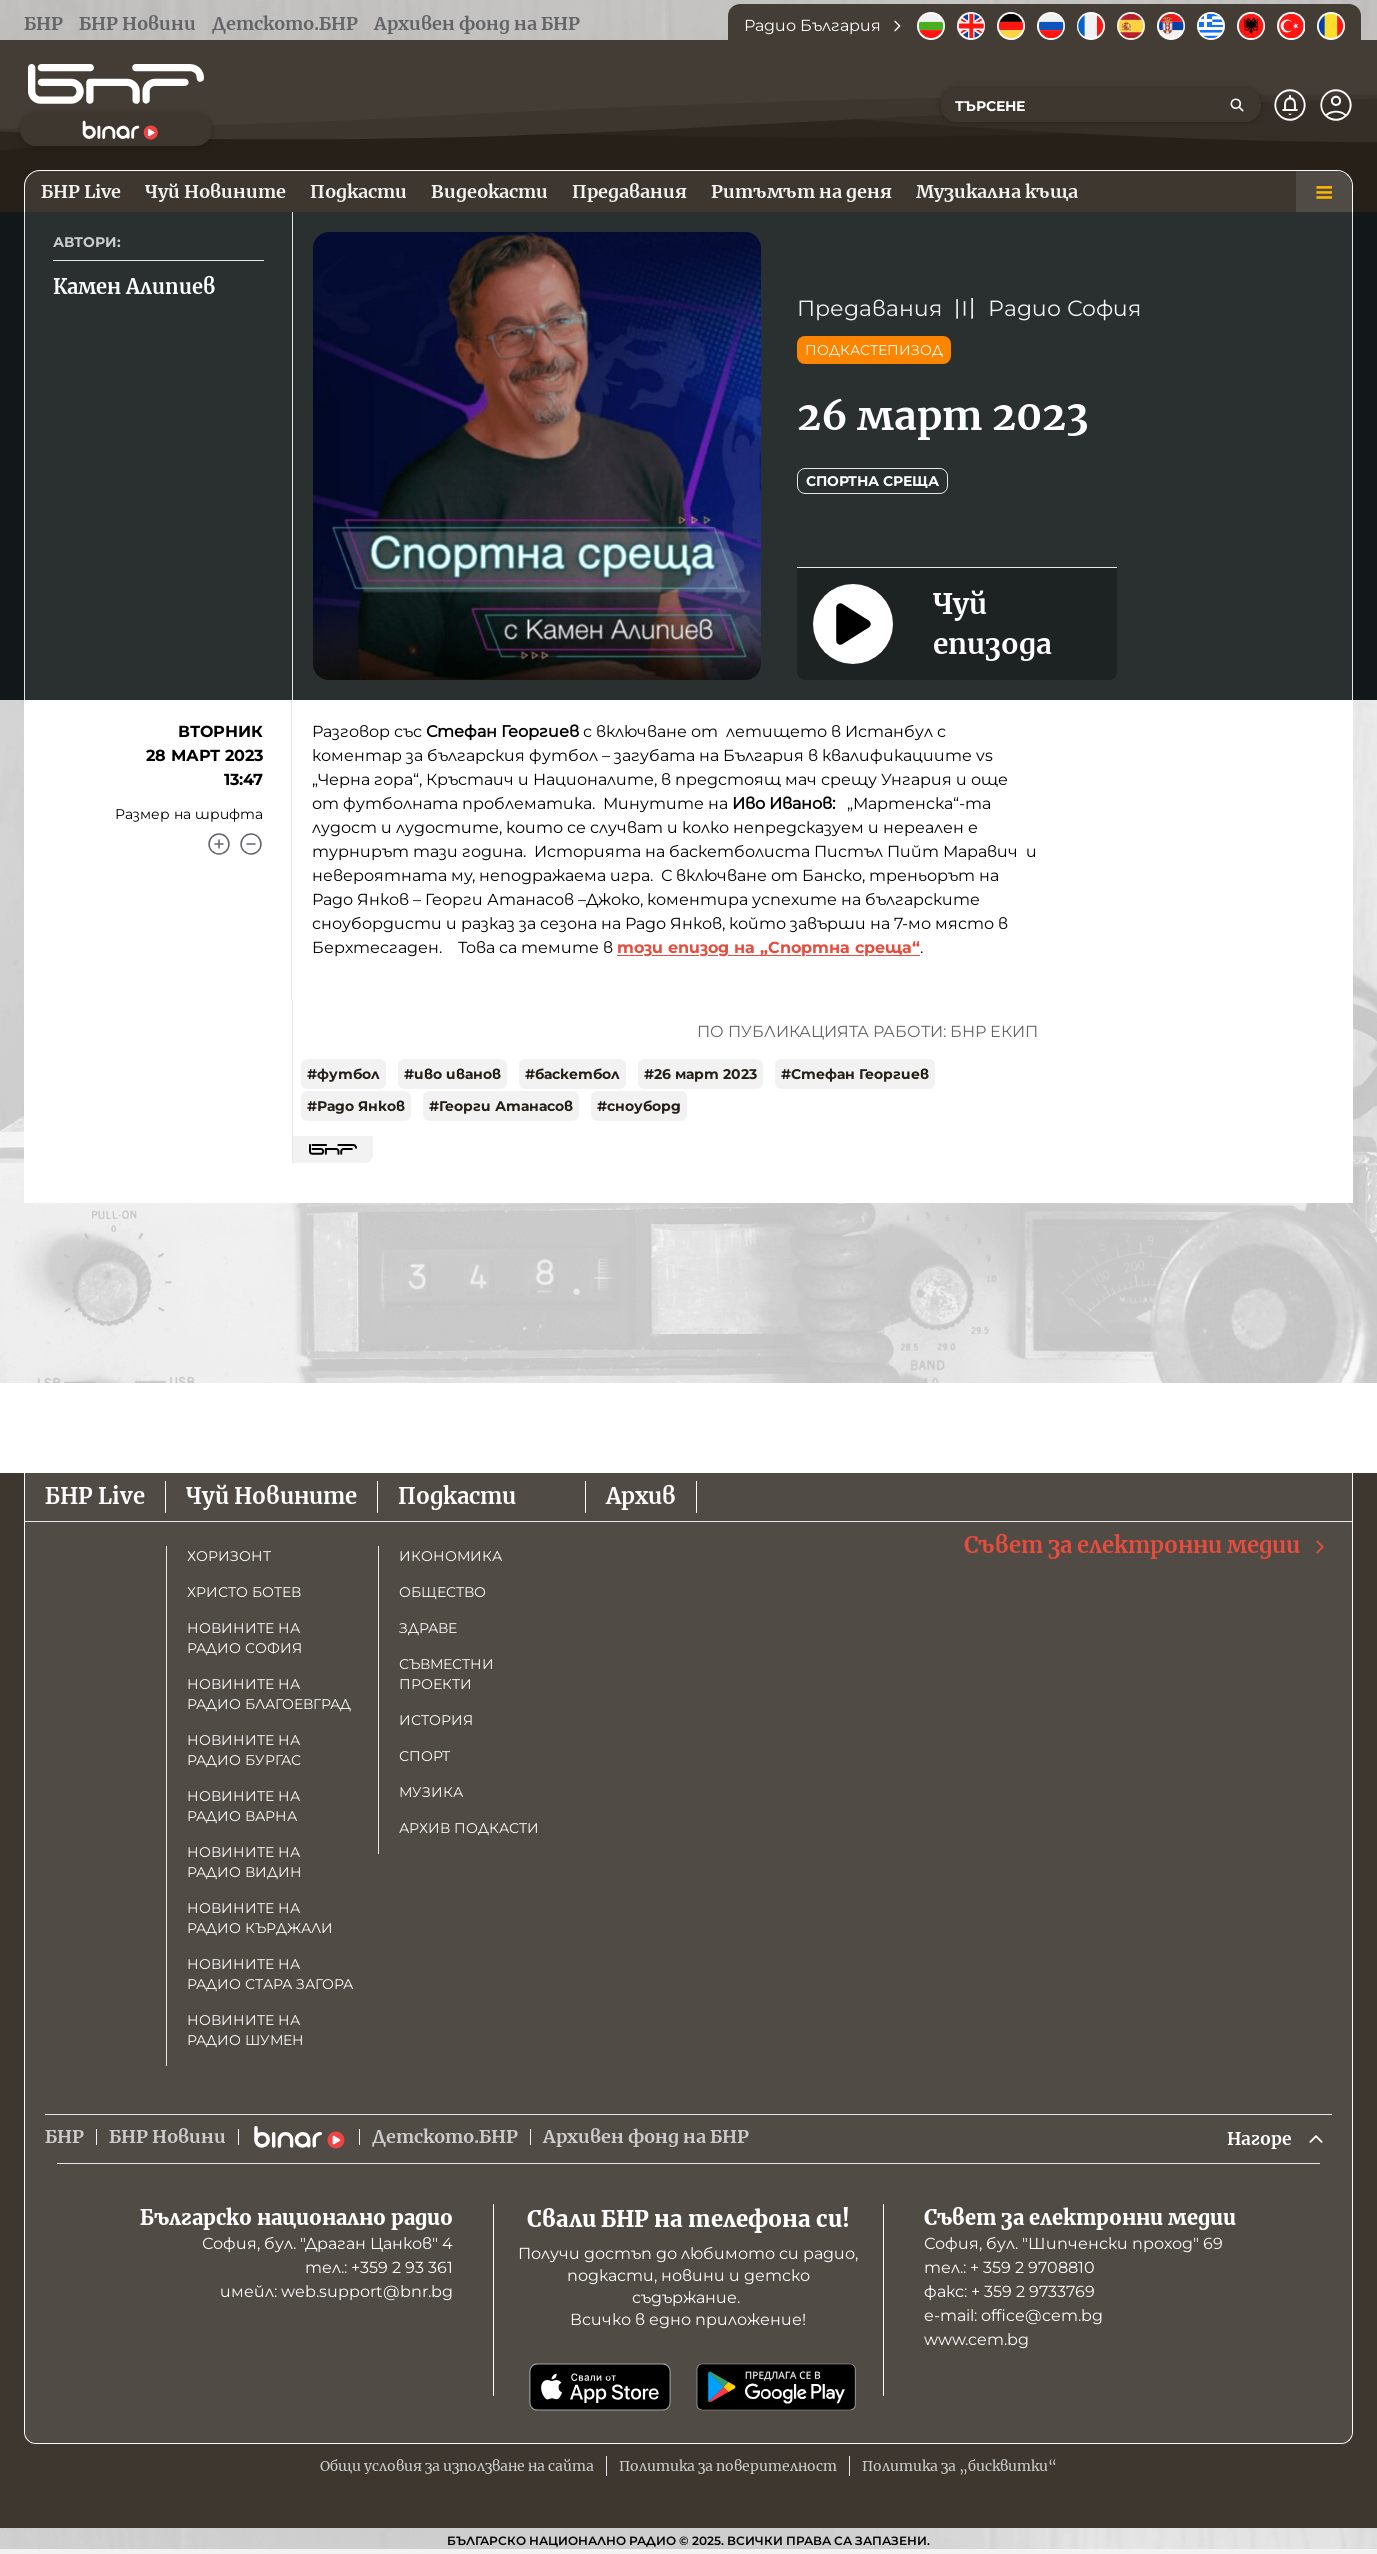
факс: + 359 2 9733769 (1009, 2292)
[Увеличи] (219, 844)
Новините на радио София (244, 1638)
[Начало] (116, 84)
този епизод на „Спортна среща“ (768, 947)
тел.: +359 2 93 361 (379, 2268)
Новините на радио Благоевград (269, 1694)
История (436, 1720)
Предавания (869, 308)
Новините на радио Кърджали (260, 1918)
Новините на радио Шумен (245, 2030)
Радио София (1064, 308)
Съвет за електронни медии (1146, 1545)
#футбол (343, 1074)
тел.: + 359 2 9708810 (1009, 2268)
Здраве (428, 1628)
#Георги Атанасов (501, 1106)
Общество (442, 1592)
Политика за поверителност (728, 2467)
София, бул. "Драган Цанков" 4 (327, 2244)
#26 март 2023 (700, 1074)
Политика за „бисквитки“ (959, 2467)
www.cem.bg (976, 2340)
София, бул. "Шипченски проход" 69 (1073, 2244)
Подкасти (457, 1496)
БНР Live (95, 1496)
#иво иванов (452, 1074)
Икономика (450, 1556)
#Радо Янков (356, 1106)
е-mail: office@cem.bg (1013, 2316)
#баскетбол (572, 1074)
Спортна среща (872, 481)
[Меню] (1324, 192)
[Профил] (1336, 105)
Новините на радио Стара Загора (270, 1974)
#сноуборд (639, 1106)
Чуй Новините (271, 1496)
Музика (431, 1792)
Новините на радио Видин (244, 1862)
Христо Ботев (244, 1592)
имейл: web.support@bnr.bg (336, 2292)
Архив (641, 1496)
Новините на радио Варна (243, 1806)
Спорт (424, 1756)
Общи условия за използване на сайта (457, 2467)
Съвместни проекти (446, 1674)
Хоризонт (229, 1556)
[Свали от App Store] (600, 2388)
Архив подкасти (469, 1828)
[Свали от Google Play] (776, 2388)
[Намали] (251, 844)
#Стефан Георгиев (855, 1074)
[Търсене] (1237, 105)
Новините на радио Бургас (244, 1750)
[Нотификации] (1290, 105)
